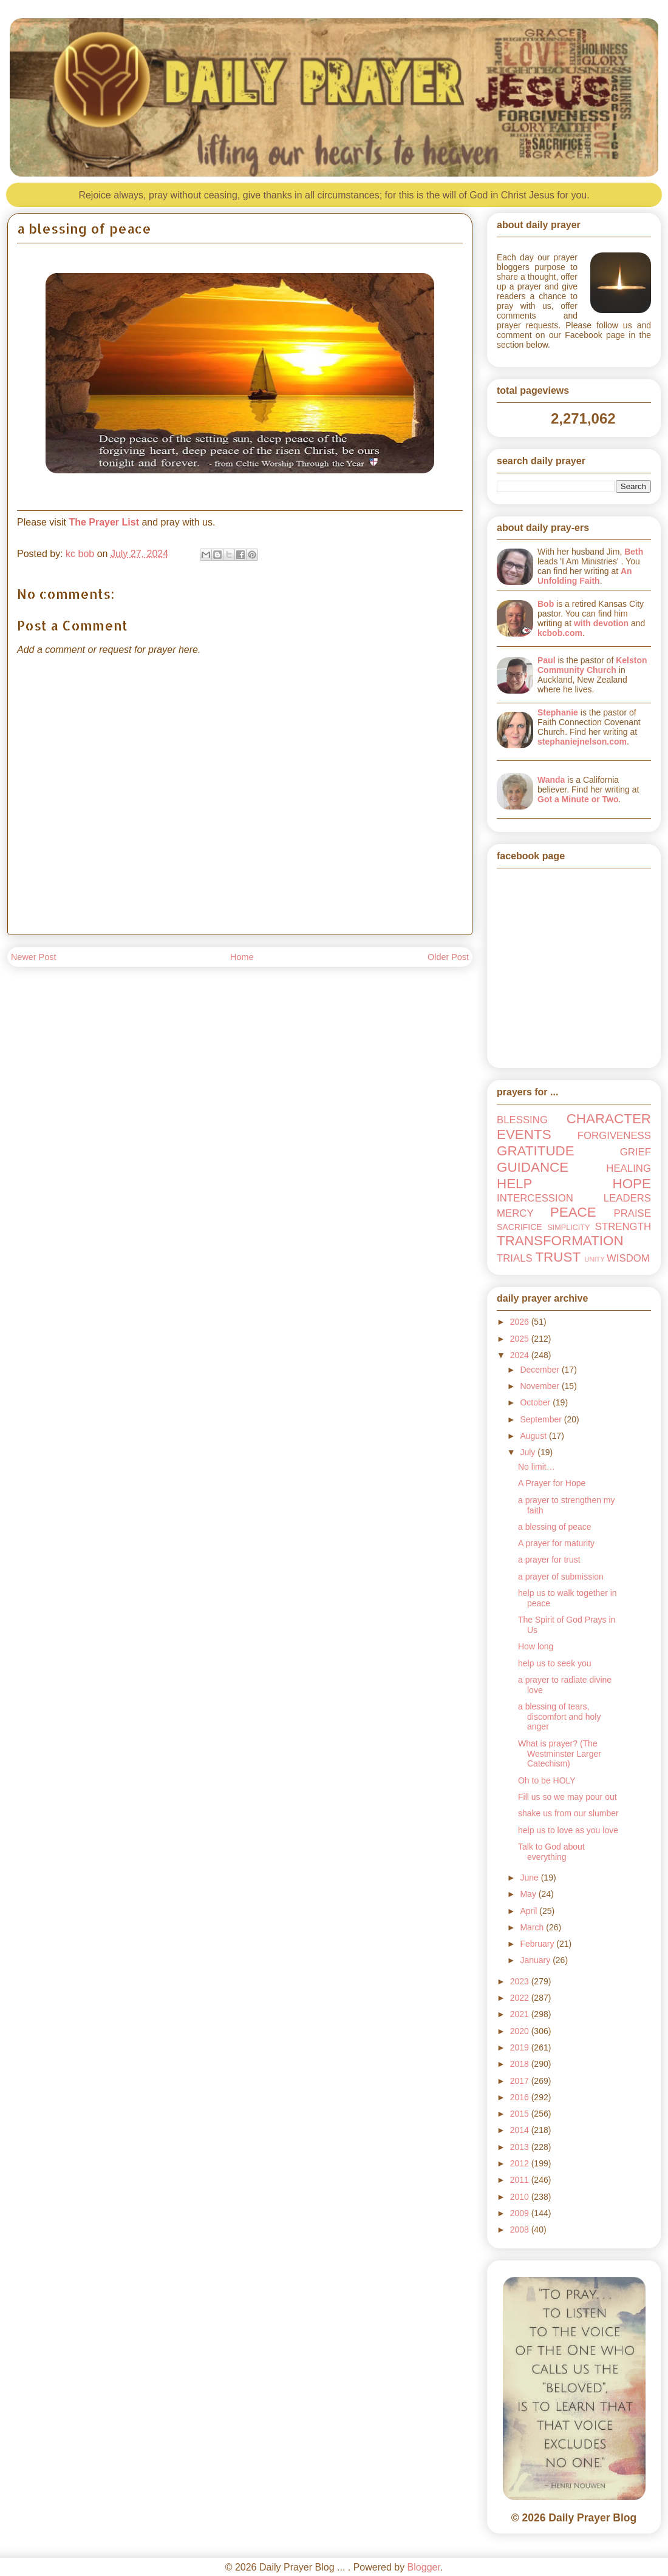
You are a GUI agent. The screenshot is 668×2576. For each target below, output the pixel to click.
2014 (520, 2130)
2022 (520, 1998)
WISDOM (628, 1258)
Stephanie (557, 712)
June (530, 1877)
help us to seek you (554, 1663)
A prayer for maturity (556, 1543)
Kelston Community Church (592, 665)
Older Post (448, 957)
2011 (520, 2180)
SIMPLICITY (568, 1227)
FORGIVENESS (614, 1135)
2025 (520, 1339)
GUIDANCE (532, 1167)
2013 (520, 2147)
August (534, 1436)
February (538, 1944)
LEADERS (627, 1198)
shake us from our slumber (568, 1813)
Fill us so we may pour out (567, 1797)
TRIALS (515, 1258)
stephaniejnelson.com (582, 741)
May (529, 1894)
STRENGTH (623, 1226)
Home (241, 957)
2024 (520, 1355)
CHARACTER (609, 1118)
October (536, 1402)
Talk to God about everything (551, 1852)
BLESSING (522, 1120)
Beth (633, 551)
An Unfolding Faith (584, 576)
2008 (520, 2229)
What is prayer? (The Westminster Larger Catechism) (559, 1754)
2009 (520, 2213)
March (533, 1927)
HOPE (632, 1183)
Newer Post (33, 957)
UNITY (594, 1259)
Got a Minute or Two (578, 799)
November (540, 1386)
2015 (520, 2113)
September (542, 1419)
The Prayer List (104, 522)
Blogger (423, 2567)
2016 (520, 2097)
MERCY (515, 1213)
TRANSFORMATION (560, 1240)
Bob (545, 604)
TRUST (558, 1257)
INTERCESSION (535, 1198)
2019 (520, 2047)
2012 (520, 2163)
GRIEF (635, 1152)
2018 (520, 2064)
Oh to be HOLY (547, 1780)
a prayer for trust (549, 1559)
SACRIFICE (519, 1227)
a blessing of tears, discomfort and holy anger (559, 1717)
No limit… (536, 1467)
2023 (520, 1981)
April (529, 1911)
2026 (520, 1322)
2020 (520, 2031)
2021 (520, 2014)
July (528, 1452)
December (540, 1369)
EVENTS (524, 1134)
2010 (520, 2197)
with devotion (601, 623)
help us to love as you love (568, 1830)
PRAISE (632, 1213)
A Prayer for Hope (551, 1483)
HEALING (628, 1168)
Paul (546, 660)
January (536, 1960)
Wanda (551, 780)
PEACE (573, 1212)
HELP (515, 1183)
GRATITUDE (535, 1150)
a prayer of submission (561, 1576)
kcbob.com (559, 633)
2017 (520, 2081)
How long (535, 1646)
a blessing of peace (554, 1527)
